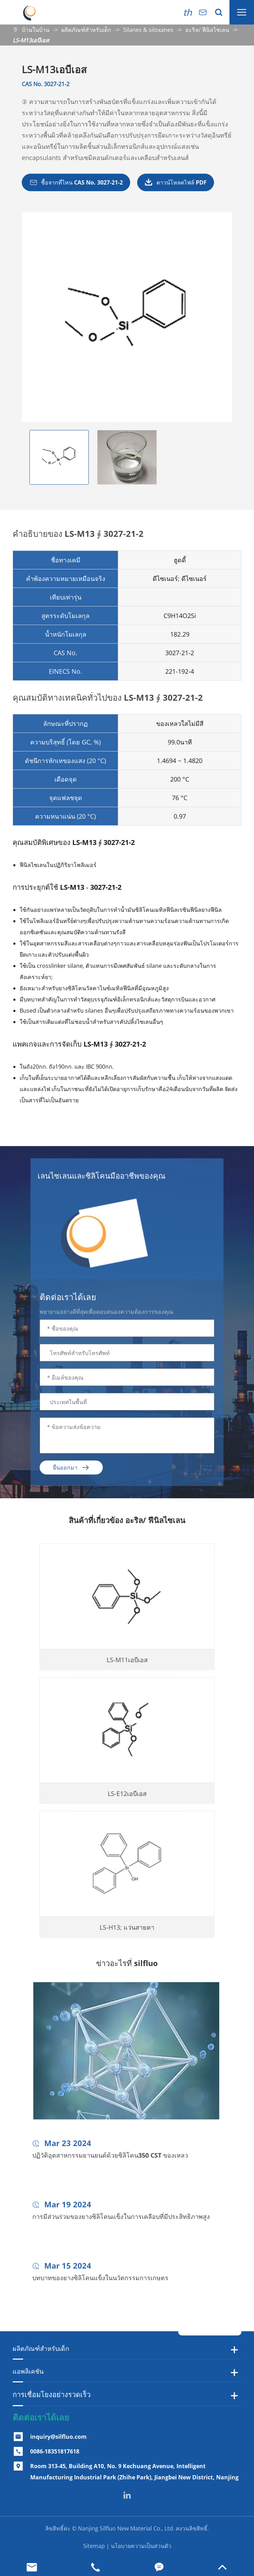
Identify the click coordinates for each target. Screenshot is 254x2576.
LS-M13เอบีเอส (31, 40)
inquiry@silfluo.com (58, 2436)
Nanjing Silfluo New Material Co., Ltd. (126, 2528)
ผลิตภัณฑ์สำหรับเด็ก (86, 30)
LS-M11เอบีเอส (127, 1665)
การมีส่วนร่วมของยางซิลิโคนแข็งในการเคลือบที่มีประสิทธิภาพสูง (121, 2221)
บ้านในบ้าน (35, 30)
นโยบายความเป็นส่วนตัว (141, 2546)
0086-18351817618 (54, 2451)
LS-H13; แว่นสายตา (127, 1932)
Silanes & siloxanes (148, 30)
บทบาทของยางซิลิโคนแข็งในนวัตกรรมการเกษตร (100, 2283)
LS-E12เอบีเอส (127, 1798)
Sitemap (94, 2546)
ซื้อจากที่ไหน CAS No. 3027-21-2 (76, 182)
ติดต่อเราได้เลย (41, 2417)
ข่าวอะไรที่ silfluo (127, 1963)
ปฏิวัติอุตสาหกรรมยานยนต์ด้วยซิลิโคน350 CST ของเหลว (110, 2160)
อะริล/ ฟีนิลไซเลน (207, 30)
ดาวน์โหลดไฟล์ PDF (176, 182)
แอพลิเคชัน (28, 2371)
